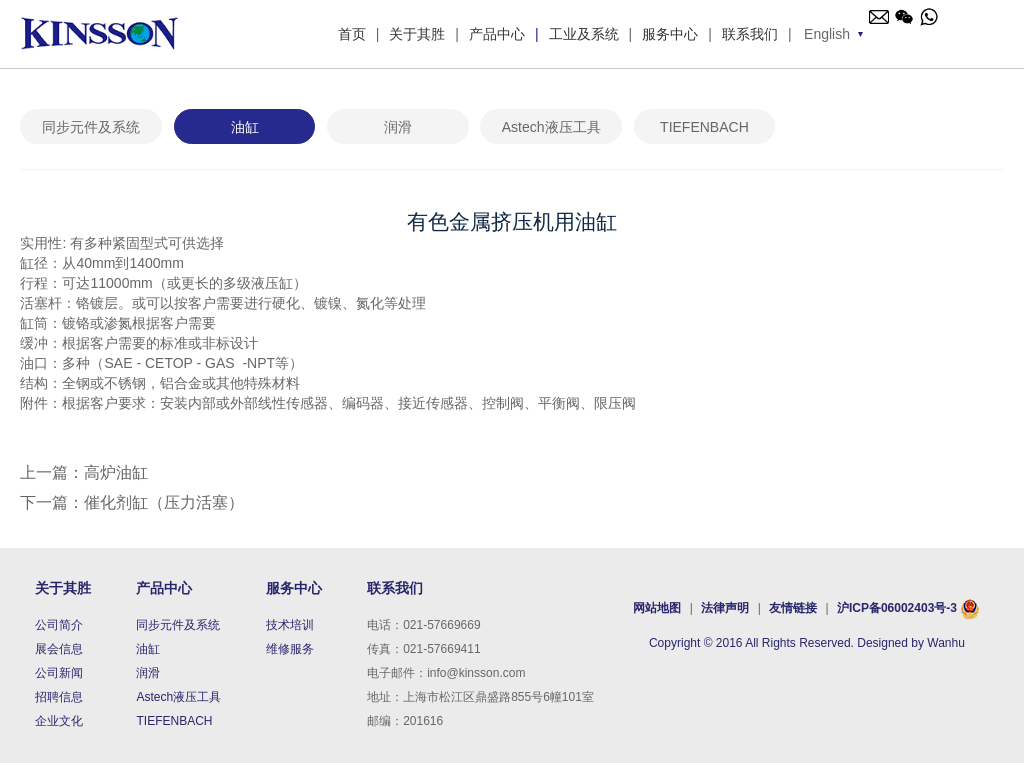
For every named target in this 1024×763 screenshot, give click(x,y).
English (827, 34)
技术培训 (290, 625)
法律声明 (725, 608)
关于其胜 (417, 34)
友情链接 (794, 608)
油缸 (245, 127)
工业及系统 (584, 34)
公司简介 (59, 625)
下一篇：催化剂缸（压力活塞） (132, 502)
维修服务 (290, 649)
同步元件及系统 (91, 127)
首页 (352, 34)
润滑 (398, 127)
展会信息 (59, 649)
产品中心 (497, 34)
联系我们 (750, 34)
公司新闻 (59, 673)
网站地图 (658, 608)
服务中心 (670, 34)
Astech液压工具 (551, 127)
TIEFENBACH (704, 127)
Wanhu (946, 643)
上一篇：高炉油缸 (84, 472)
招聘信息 (59, 697)
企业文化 (59, 721)
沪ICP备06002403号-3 (897, 608)
